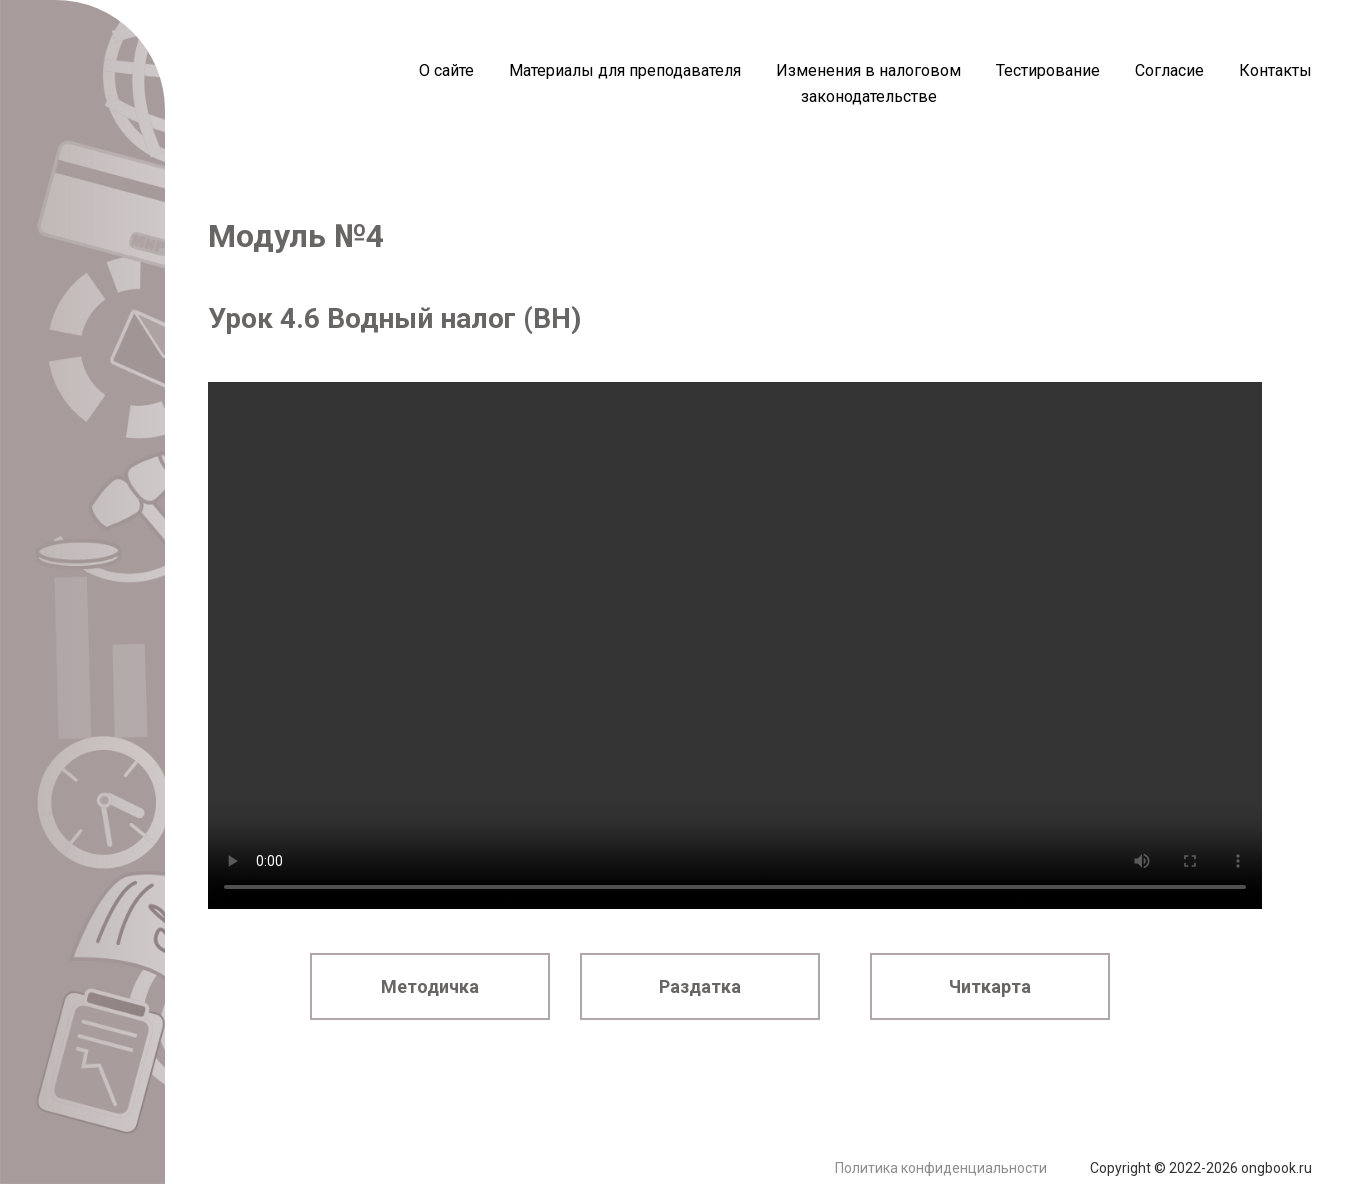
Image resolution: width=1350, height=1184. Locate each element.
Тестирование (1048, 70)
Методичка (430, 986)
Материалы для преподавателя (625, 70)
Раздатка (700, 986)
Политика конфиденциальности (941, 1168)
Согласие (1169, 70)
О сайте (446, 70)
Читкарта (990, 986)
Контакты (1275, 70)
